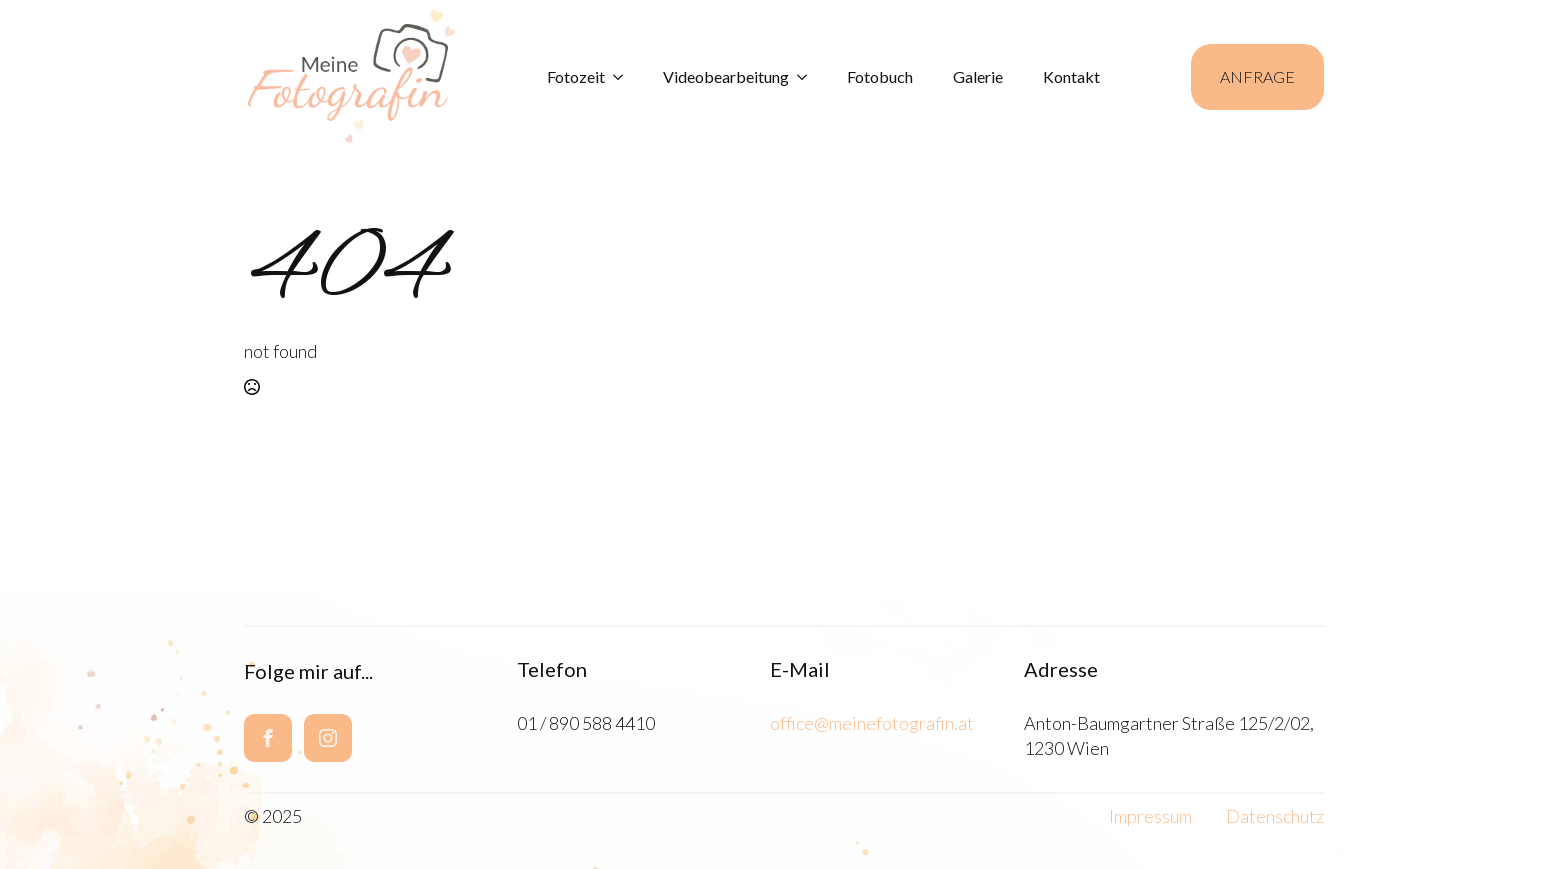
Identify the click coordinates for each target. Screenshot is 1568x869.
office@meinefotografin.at (872, 723)
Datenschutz (1275, 816)
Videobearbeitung (726, 76)
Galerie (978, 76)
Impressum (1150, 816)
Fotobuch (880, 76)
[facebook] (268, 738)
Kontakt (1071, 76)
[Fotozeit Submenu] (624, 77)
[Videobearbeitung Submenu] (808, 77)
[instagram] (328, 738)
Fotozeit (576, 76)
